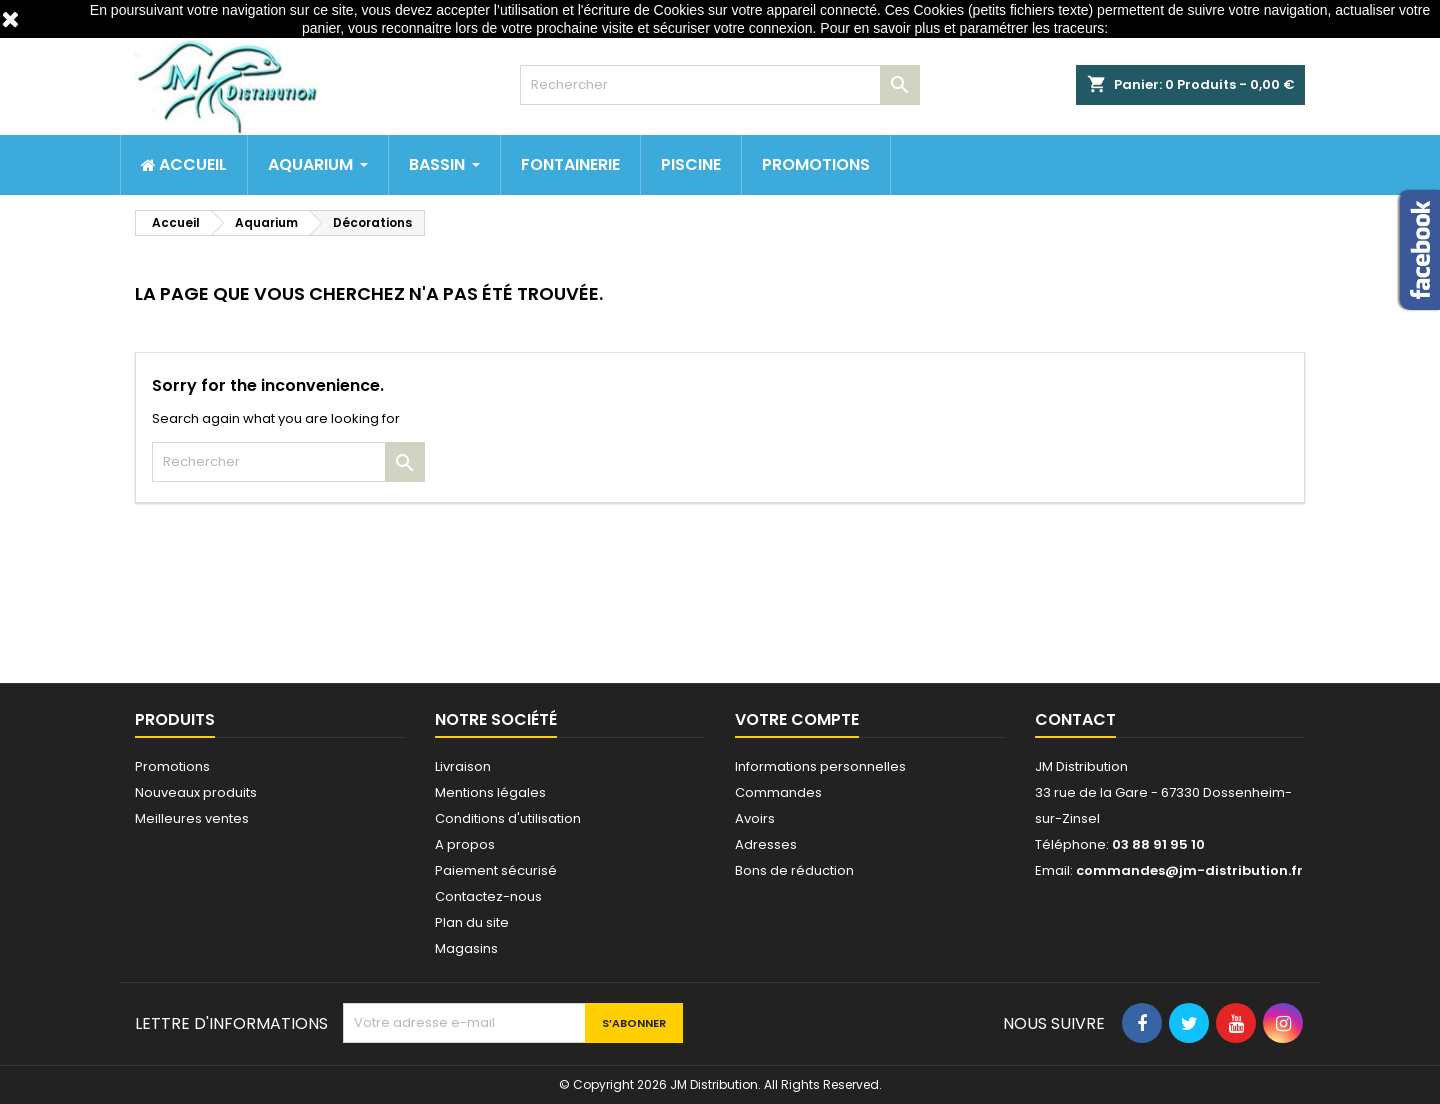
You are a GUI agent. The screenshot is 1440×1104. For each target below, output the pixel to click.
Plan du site (472, 922)
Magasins (466, 948)
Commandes (778, 792)
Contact (1075, 719)
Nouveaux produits (196, 792)
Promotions (172, 766)
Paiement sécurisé (496, 870)
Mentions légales (490, 792)
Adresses (766, 844)
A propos (465, 844)
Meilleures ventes (192, 818)
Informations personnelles (820, 766)
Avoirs (755, 818)
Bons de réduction (794, 870)
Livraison (463, 766)
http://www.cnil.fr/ (1165, 28)
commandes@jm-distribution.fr (1189, 870)
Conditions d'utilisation (508, 818)
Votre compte (797, 719)
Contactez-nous (488, 896)
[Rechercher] (720, 85)
